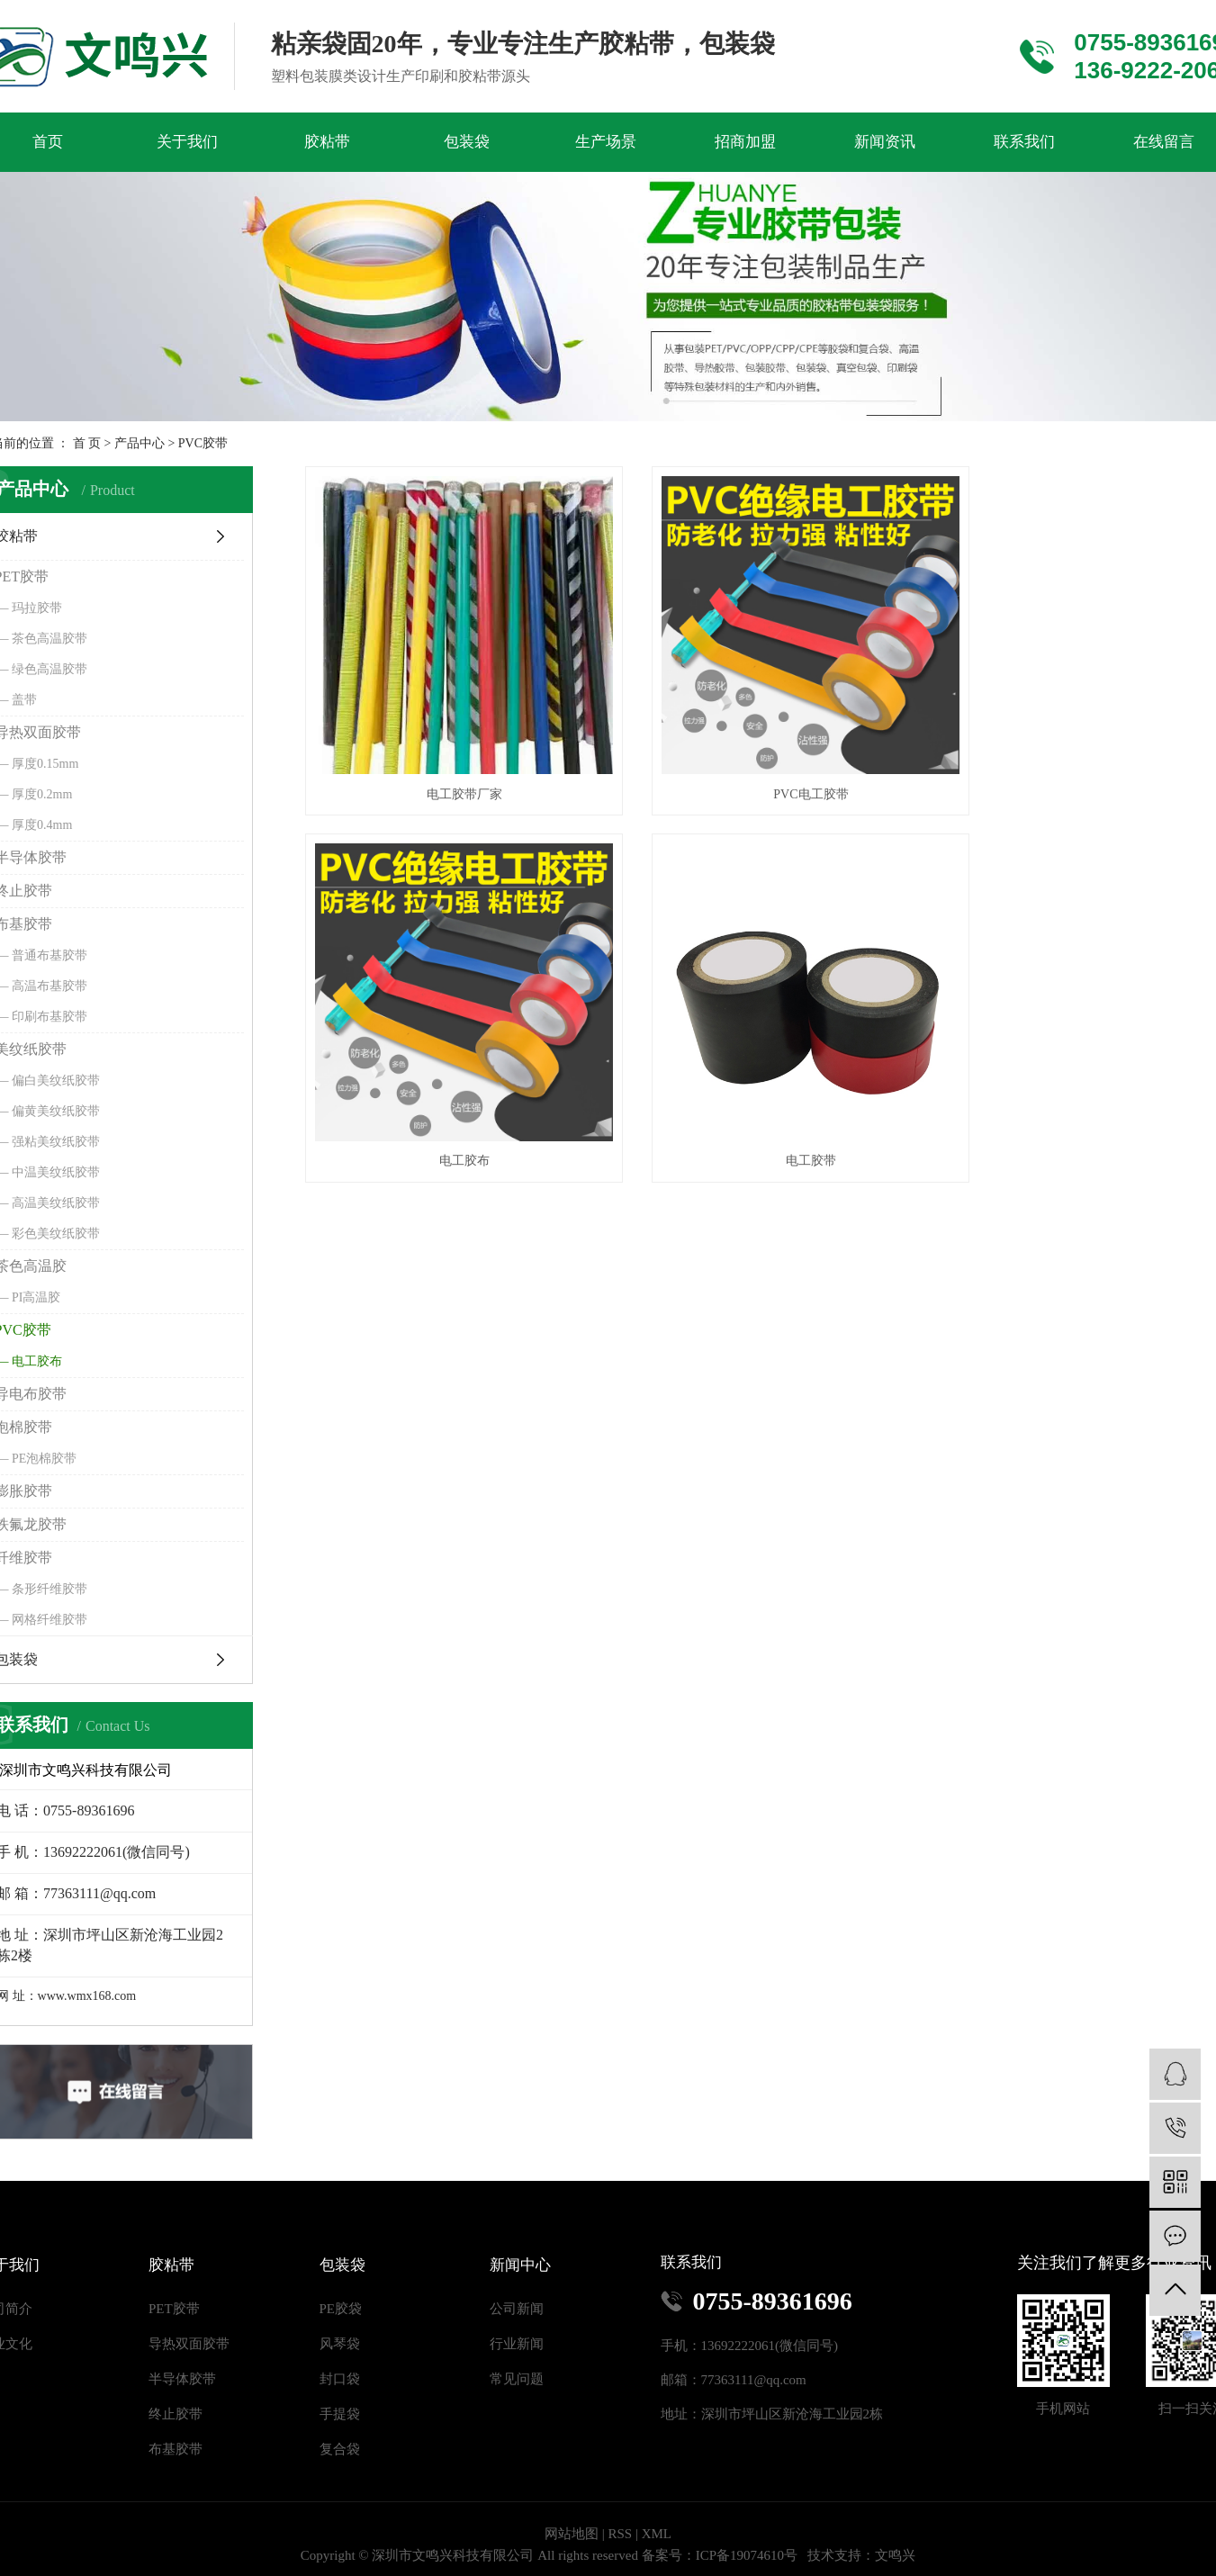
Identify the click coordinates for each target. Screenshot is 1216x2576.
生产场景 (605, 141)
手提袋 (340, 2414)
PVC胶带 (203, 443)
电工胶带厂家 (451, 767)
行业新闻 (517, 2344)
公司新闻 (517, 2308)
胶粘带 (327, 141)
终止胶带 (176, 2414)
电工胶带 (451, 1108)
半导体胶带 (182, 2379)
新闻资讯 (884, 141)
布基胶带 (176, 2449)
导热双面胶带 (189, 2344)
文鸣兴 (895, 2555)
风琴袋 (340, 2344)
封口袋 (340, 2379)
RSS (620, 2533)
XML (656, 2533)
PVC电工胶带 (771, 767)
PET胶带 (174, 2308)
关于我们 (187, 141)
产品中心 (139, 443)
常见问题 (517, 2379)
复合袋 (340, 2449)
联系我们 (1024, 141)
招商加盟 (745, 141)
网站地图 (572, 2533)
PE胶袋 (341, 2308)
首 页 (87, 443)
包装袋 (467, 141)
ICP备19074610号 (746, 2555)
